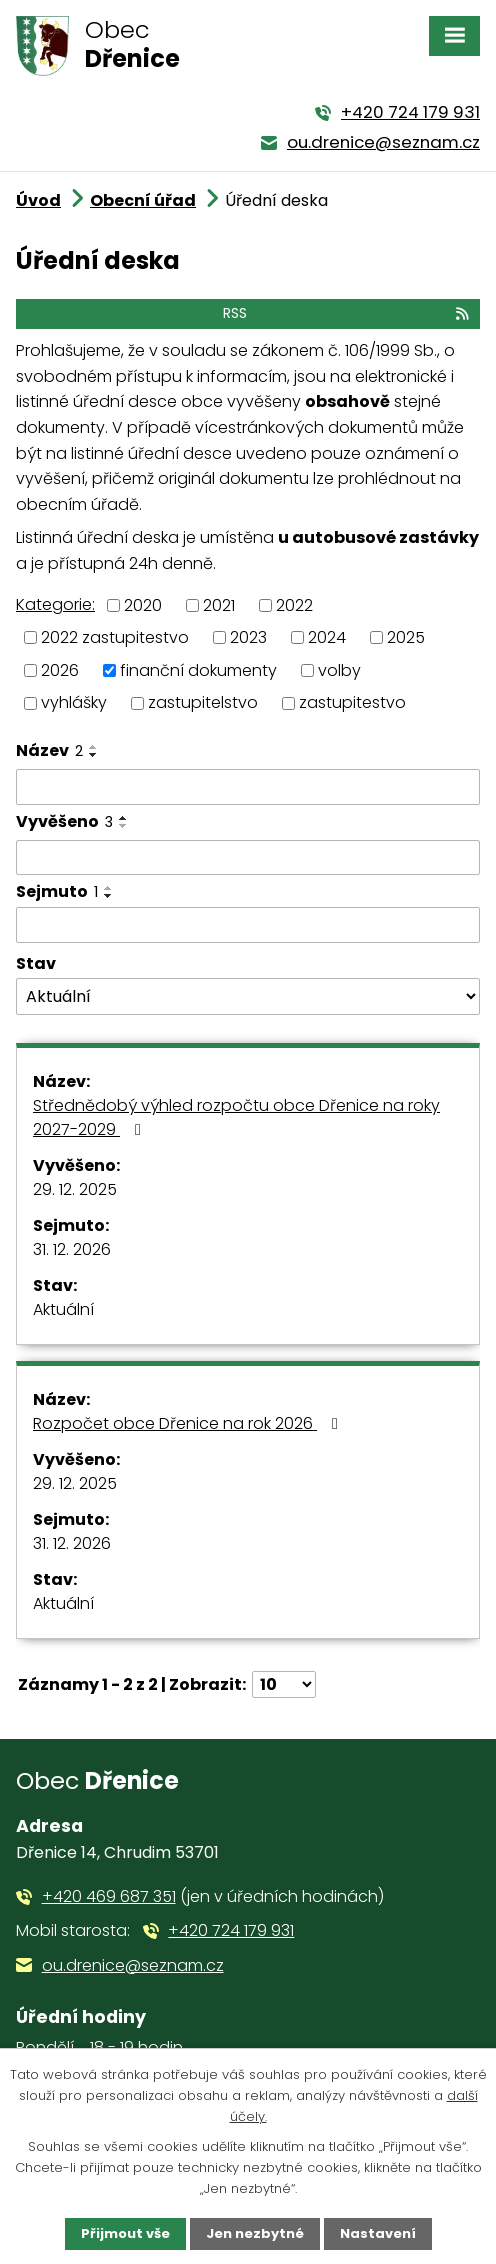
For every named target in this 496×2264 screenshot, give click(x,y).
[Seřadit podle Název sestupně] (94, 755)
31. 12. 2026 (72, 1249)
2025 (406, 637)
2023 (248, 637)
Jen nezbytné (255, 2233)
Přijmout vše (125, 2233)
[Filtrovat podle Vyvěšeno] (248, 858)
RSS (347, 313)
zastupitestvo (352, 702)
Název (49, 750)
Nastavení (378, 2233)
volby (339, 669)
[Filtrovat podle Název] (248, 787)
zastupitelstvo (203, 702)
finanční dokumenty (198, 669)
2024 (327, 637)
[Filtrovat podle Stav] (248, 996)
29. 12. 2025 (75, 1189)
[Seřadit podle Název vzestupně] (94, 747)
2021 (219, 604)
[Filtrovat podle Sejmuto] (248, 925)
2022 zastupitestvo (115, 637)
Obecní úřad (143, 200)
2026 (60, 669)
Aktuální (63, 1309)
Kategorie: (55, 604)
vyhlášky (74, 702)
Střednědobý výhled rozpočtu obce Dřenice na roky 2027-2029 (236, 1117)
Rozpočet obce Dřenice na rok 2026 (189, 1423)
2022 (294, 604)
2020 (143, 604)
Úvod (38, 200)
